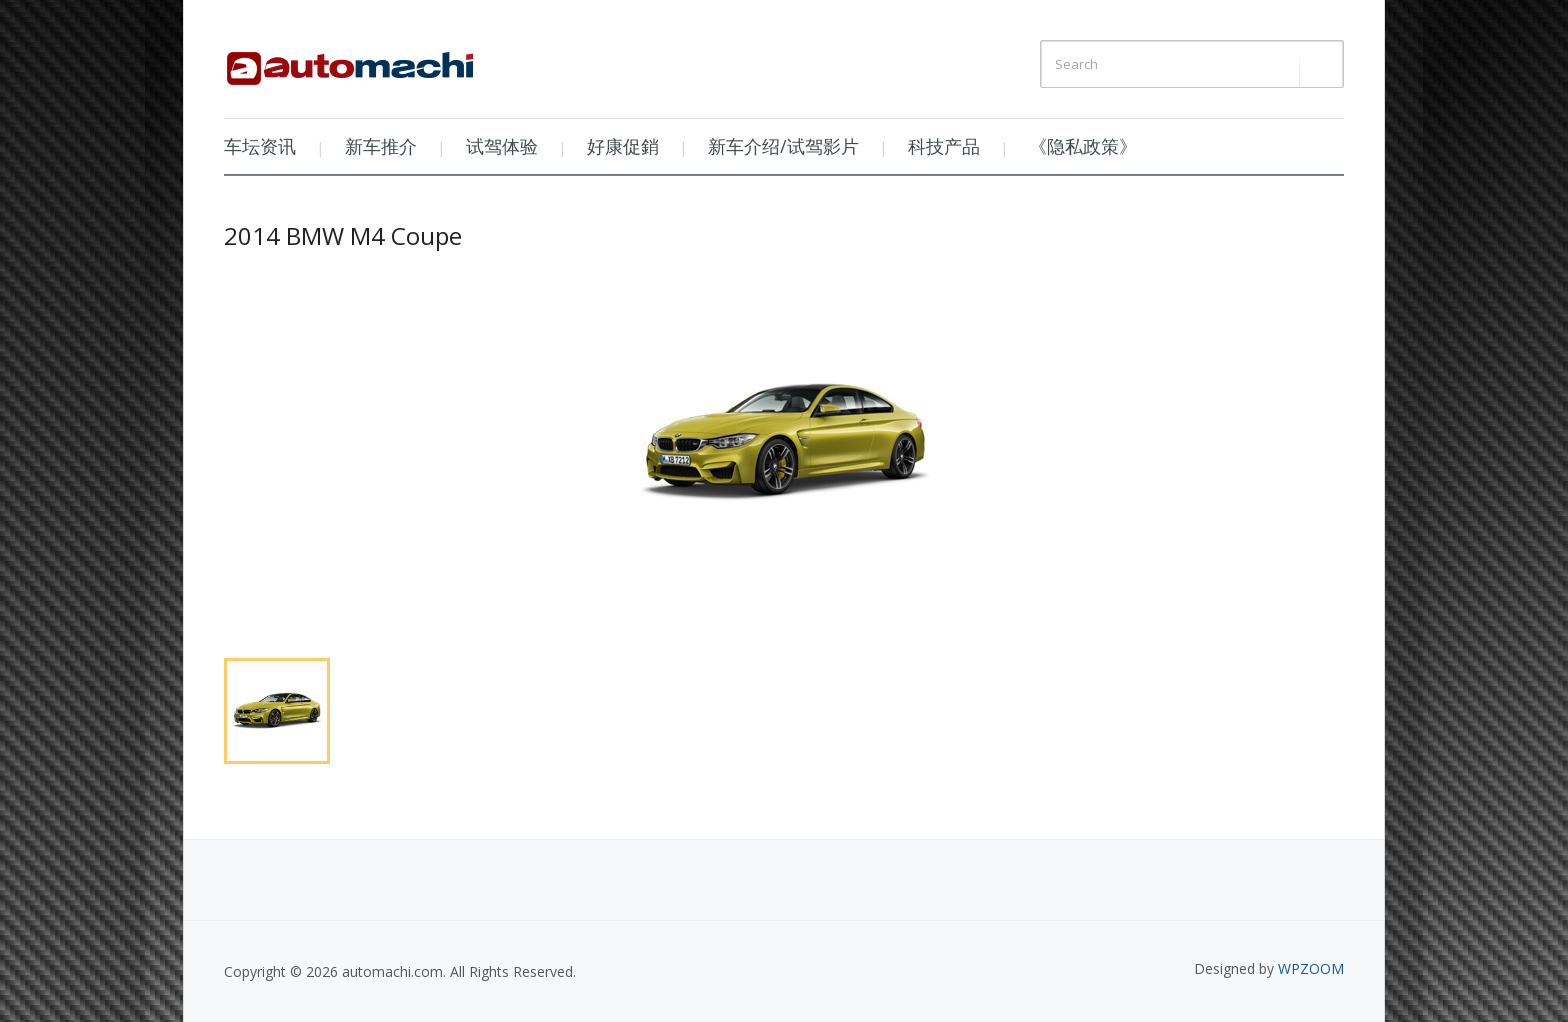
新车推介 (381, 146)
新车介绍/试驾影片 (783, 146)
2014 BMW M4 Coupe (343, 235)
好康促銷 (623, 146)
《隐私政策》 (1083, 146)
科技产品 (944, 146)
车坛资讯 (260, 146)
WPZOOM (1311, 968)
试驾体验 (502, 146)
